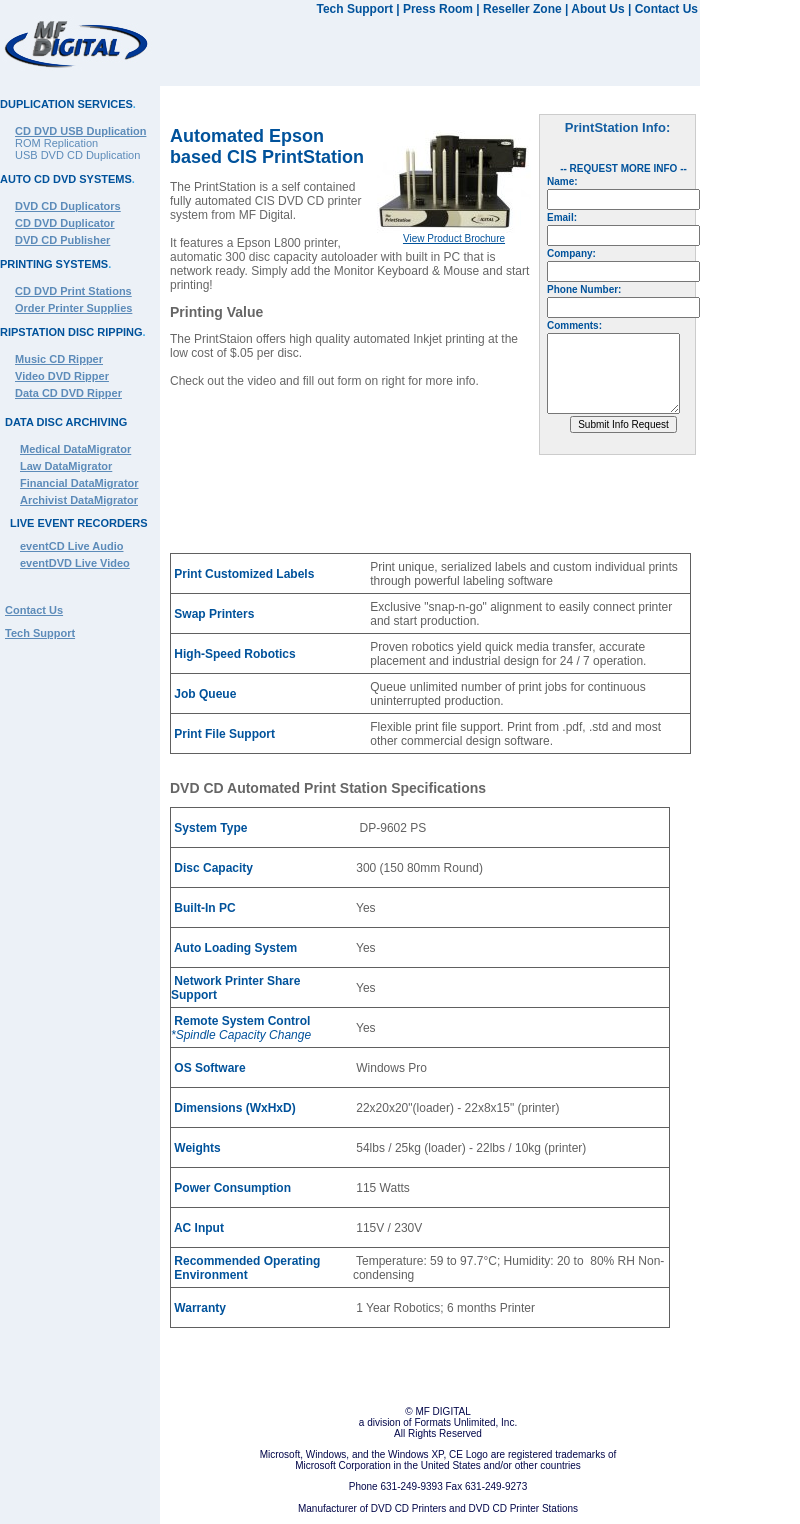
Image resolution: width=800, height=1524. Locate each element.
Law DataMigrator (66, 466)
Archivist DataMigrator (79, 500)
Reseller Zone (522, 9)
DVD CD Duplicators (68, 206)
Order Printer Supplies (73, 308)
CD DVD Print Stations (73, 291)
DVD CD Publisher (62, 240)
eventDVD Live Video (75, 563)
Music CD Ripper (59, 359)
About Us (597, 9)
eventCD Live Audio (72, 546)
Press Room (438, 9)
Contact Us (666, 9)
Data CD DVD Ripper (68, 393)
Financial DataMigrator (79, 483)
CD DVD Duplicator (65, 223)
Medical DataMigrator (75, 449)
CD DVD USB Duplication (80, 131)
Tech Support (354, 9)
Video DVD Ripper (62, 376)
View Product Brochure (454, 238)
